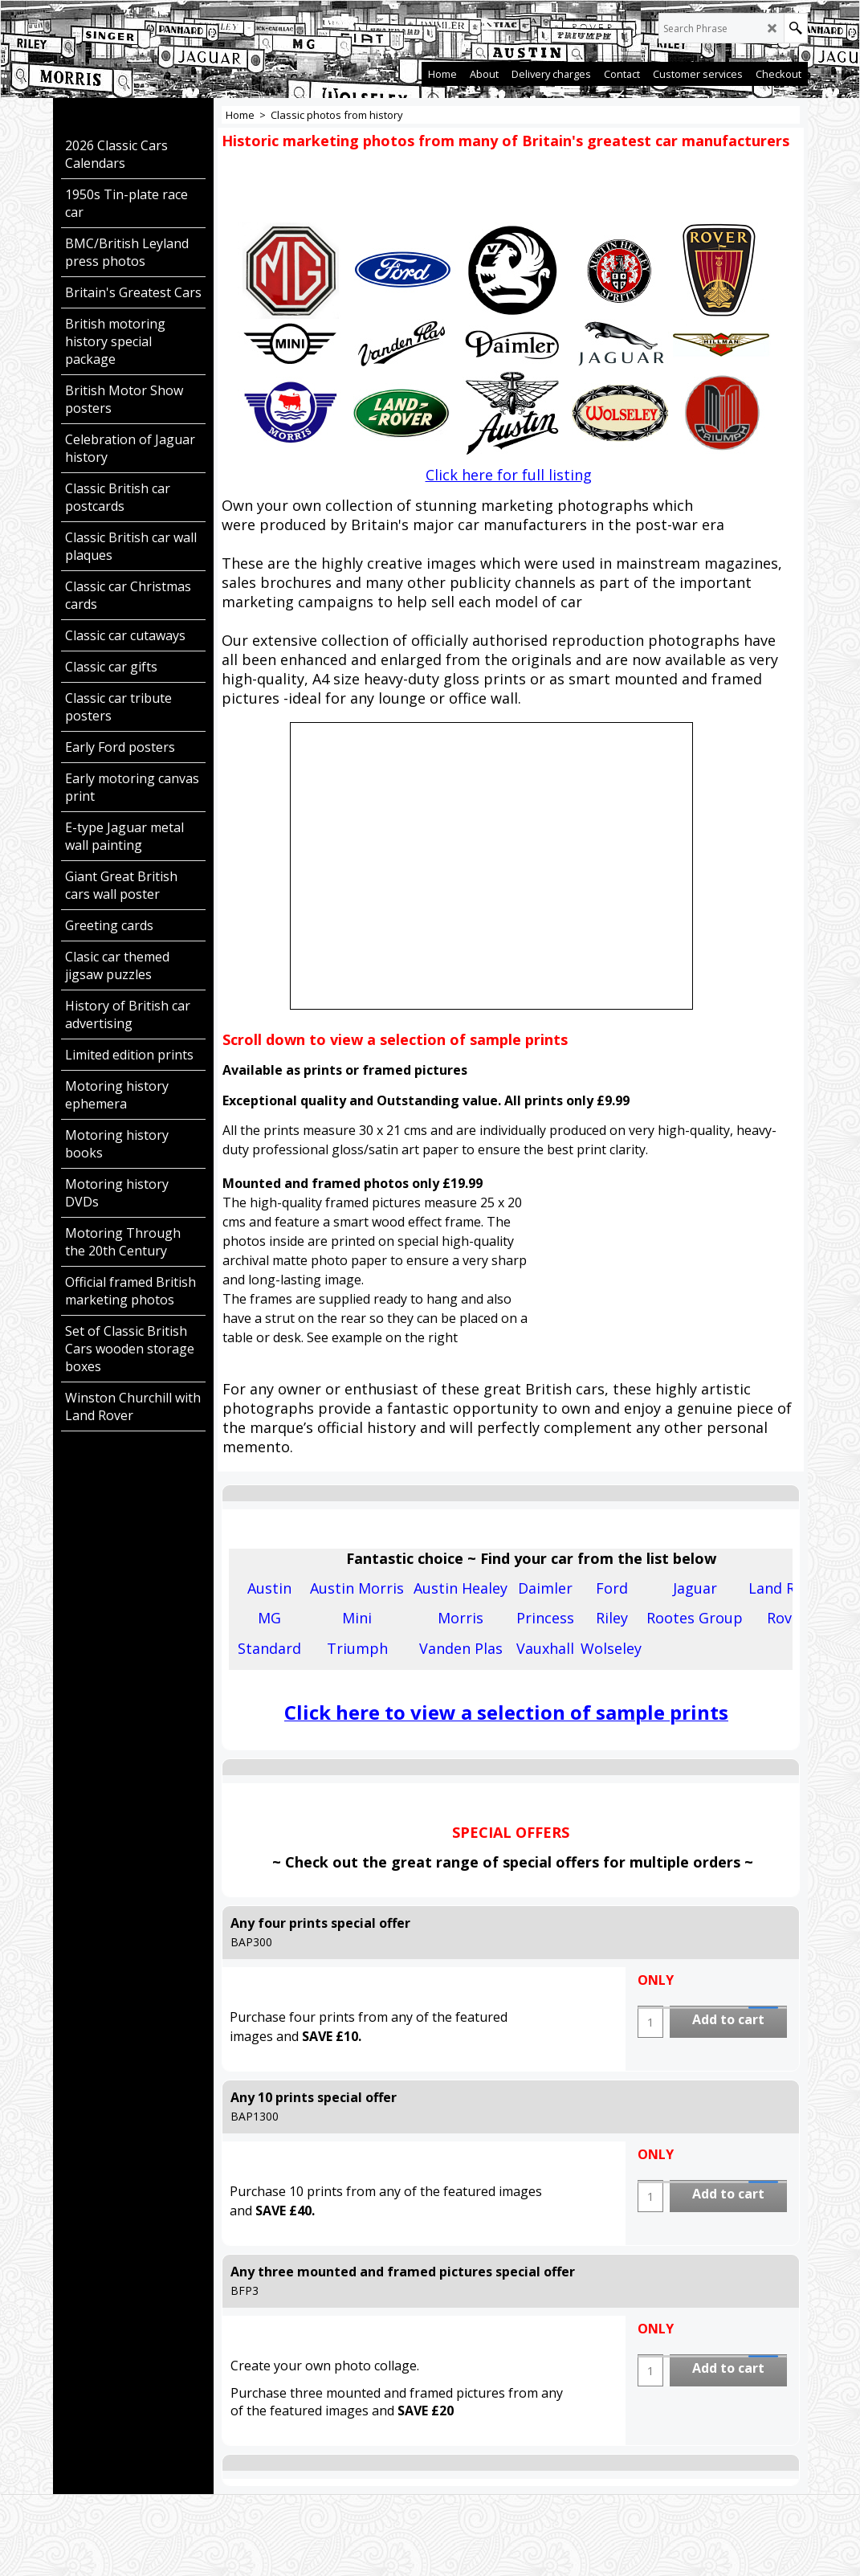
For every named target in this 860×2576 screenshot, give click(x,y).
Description (271, 1529)
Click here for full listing (509, 474)
